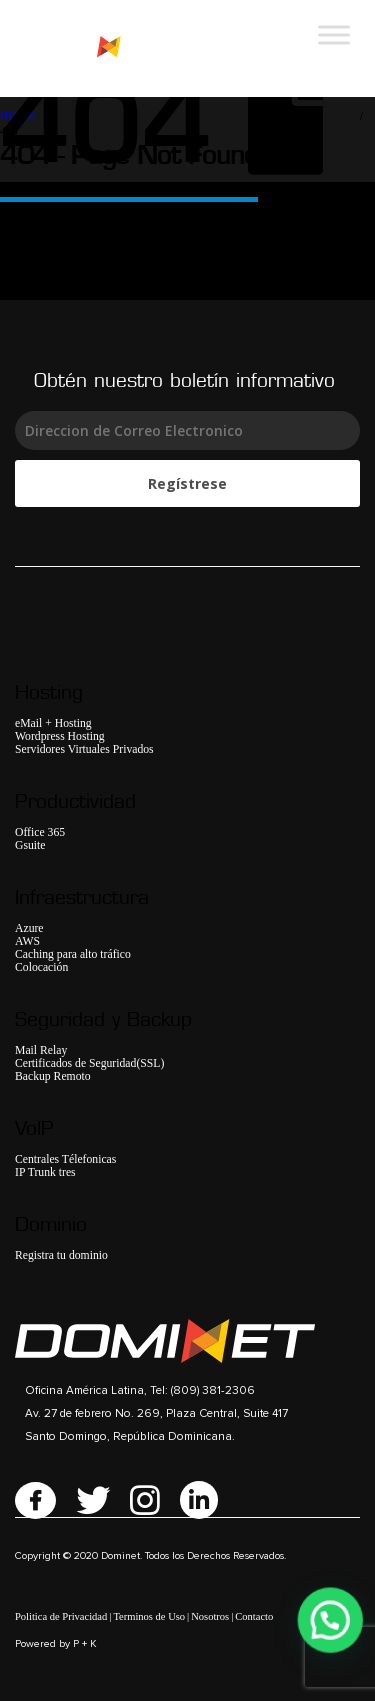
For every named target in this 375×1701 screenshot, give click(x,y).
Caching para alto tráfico (73, 954)
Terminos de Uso (149, 1616)
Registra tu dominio (61, 1255)
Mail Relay (41, 1050)
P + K (85, 1644)
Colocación (41, 967)
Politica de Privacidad (61, 1616)
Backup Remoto (53, 1076)
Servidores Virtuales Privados (84, 749)
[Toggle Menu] (334, 34)
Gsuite (30, 845)
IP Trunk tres (45, 1172)
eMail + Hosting (53, 723)
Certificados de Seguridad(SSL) (89, 1063)
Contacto (254, 1616)
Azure (29, 928)
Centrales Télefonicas (65, 1159)
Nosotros (210, 1616)
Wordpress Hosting (60, 736)
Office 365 (40, 832)
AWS (27, 941)
